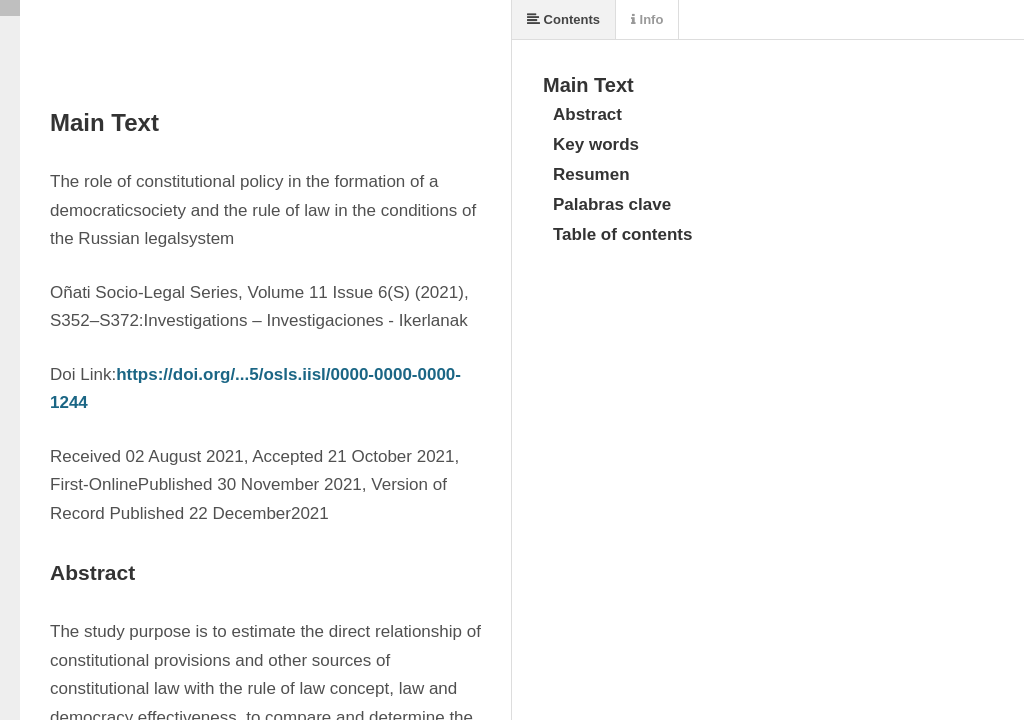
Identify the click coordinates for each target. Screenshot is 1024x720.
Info (647, 19)
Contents (563, 19)
